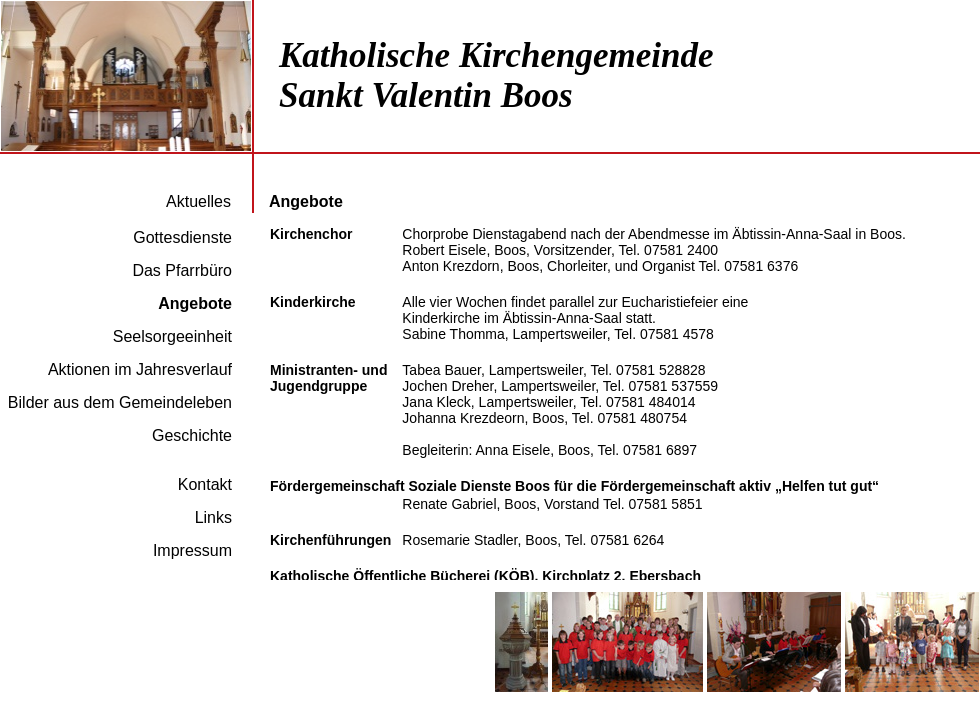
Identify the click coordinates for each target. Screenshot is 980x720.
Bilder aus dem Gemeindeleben (120, 402)
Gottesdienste (182, 237)
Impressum (192, 550)
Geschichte (192, 435)
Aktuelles (198, 201)
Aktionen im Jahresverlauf (140, 369)
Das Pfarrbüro (182, 270)
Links (213, 517)
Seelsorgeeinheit (172, 336)
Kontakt (205, 484)
